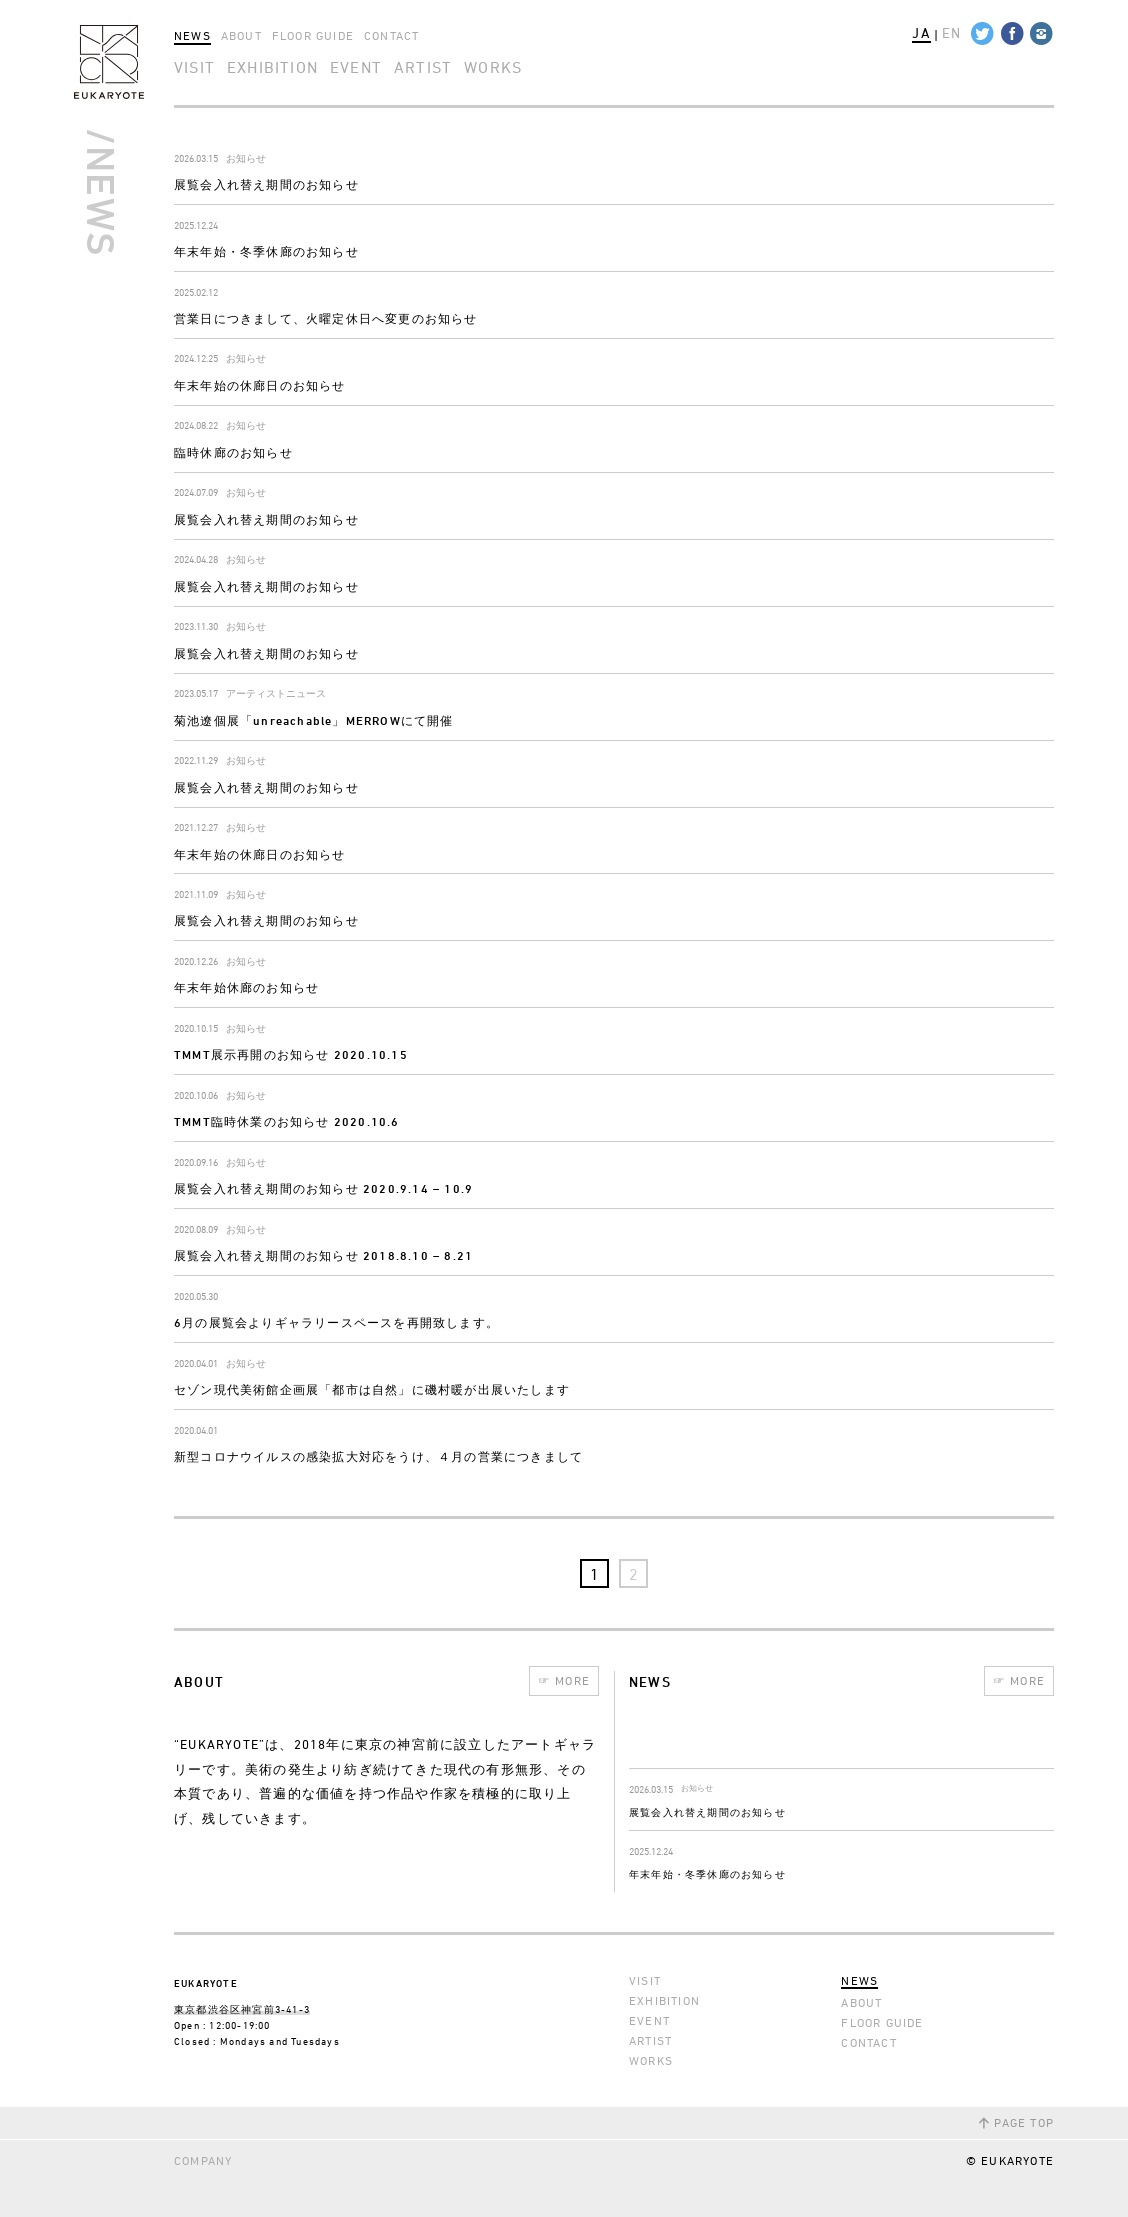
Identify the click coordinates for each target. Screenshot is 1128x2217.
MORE (564, 1680)
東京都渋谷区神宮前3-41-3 (242, 2009)
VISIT (194, 67)
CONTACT (391, 35)
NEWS (192, 35)
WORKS (493, 67)
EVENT (356, 67)
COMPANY (203, 2160)
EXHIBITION (272, 67)
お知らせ (246, 158)
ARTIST (423, 67)
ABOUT (241, 35)
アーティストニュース (276, 693)
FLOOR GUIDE (313, 35)
